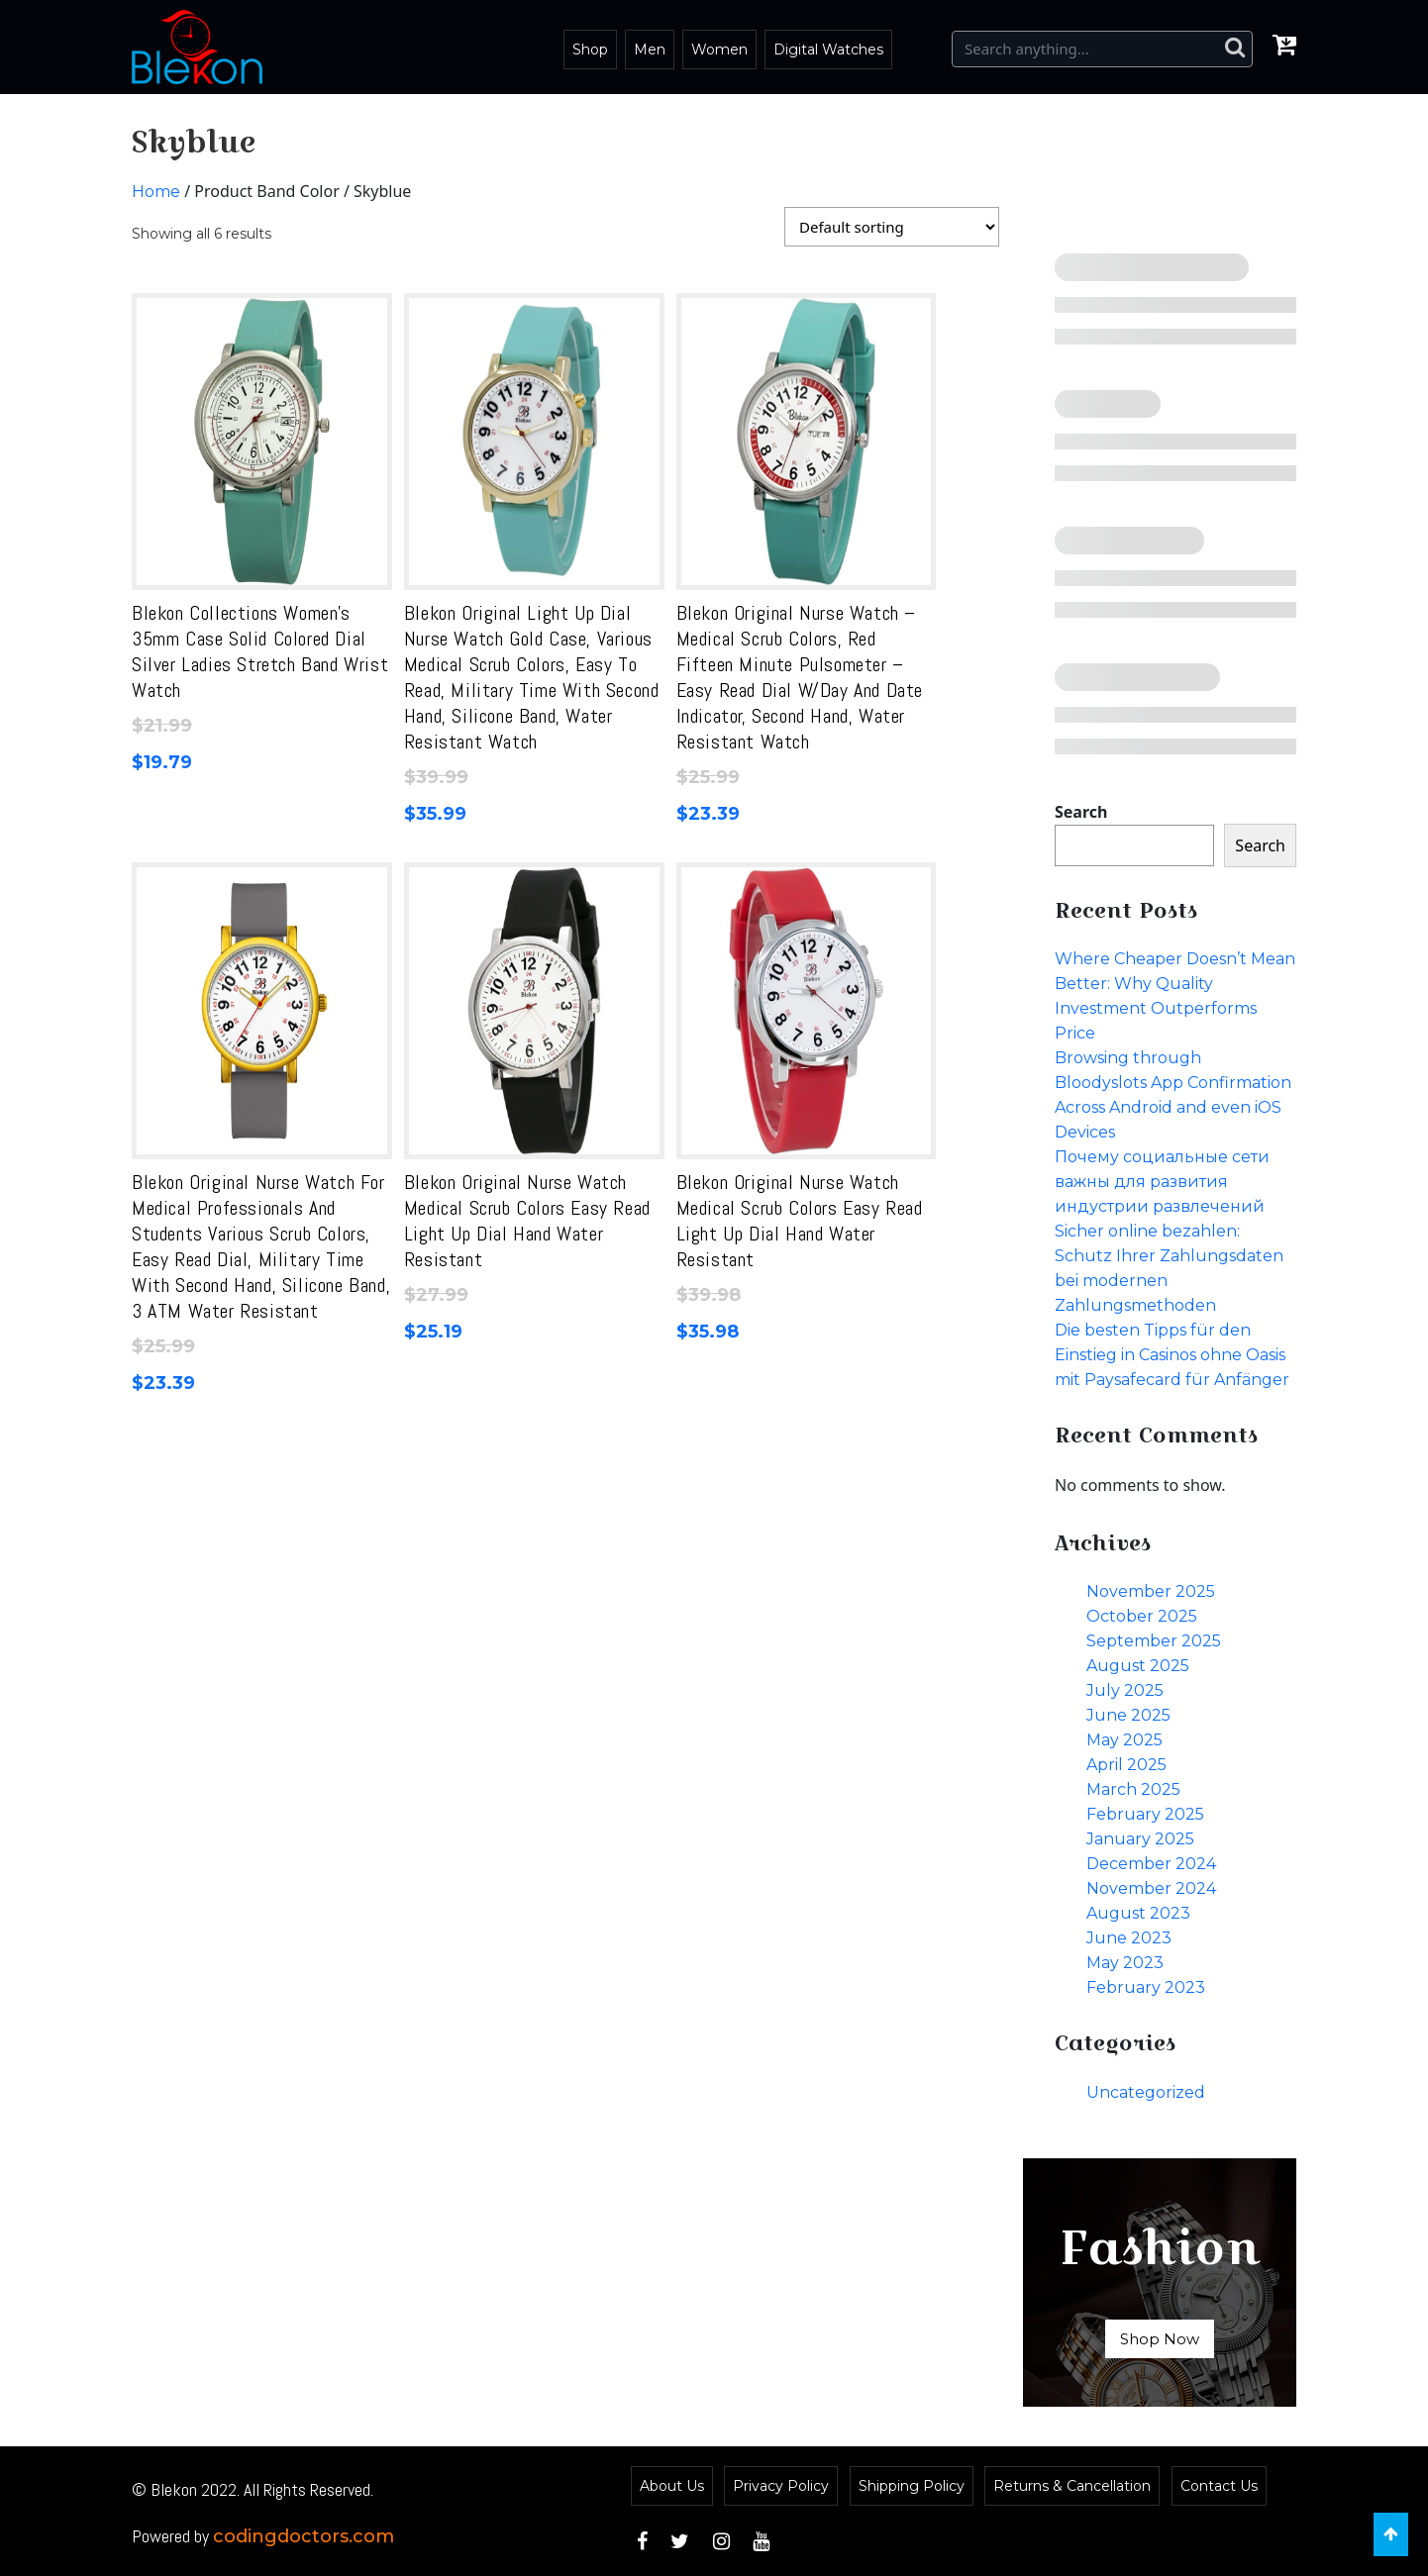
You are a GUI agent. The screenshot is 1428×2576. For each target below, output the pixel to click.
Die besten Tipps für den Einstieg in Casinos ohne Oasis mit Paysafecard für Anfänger (1172, 1355)
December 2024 (1151, 1863)
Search (1081, 812)
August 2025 (1137, 1665)
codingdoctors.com (303, 2536)
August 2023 (1138, 1913)
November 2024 (1151, 1888)
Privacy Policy (781, 2486)
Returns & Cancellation (1072, 2486)
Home (156, 191)
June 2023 (1129, 1938)
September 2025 (1153, 1641)
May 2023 (1125, 1962)
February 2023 (1145, 1987)
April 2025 (1126, 1764)
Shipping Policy (912, 2486)
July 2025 (1125, 1690)
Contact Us (1219, 2486)
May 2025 (1124, 1740)
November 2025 (1150, 1591)
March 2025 (1133, 1789)
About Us (672, 2486)
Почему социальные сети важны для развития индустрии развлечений (1162, 1181)
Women (719, 49)
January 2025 (1140, 1839)
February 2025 (1145, 1814)
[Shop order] (891, 227)
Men (649, 49)
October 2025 (1141, 1616)
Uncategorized (1145, 2092)
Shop (590, 49)
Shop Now (1159, 2338)
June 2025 (1128, 1715)
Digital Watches (828, 49)
